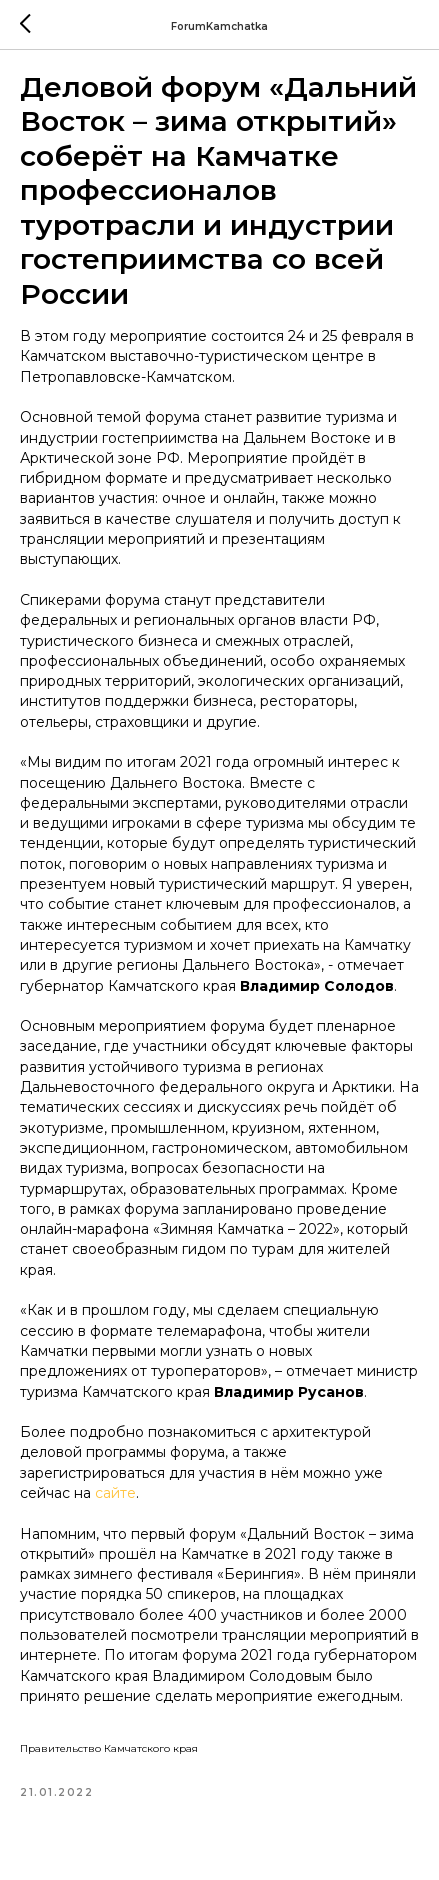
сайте (115, 1493)
